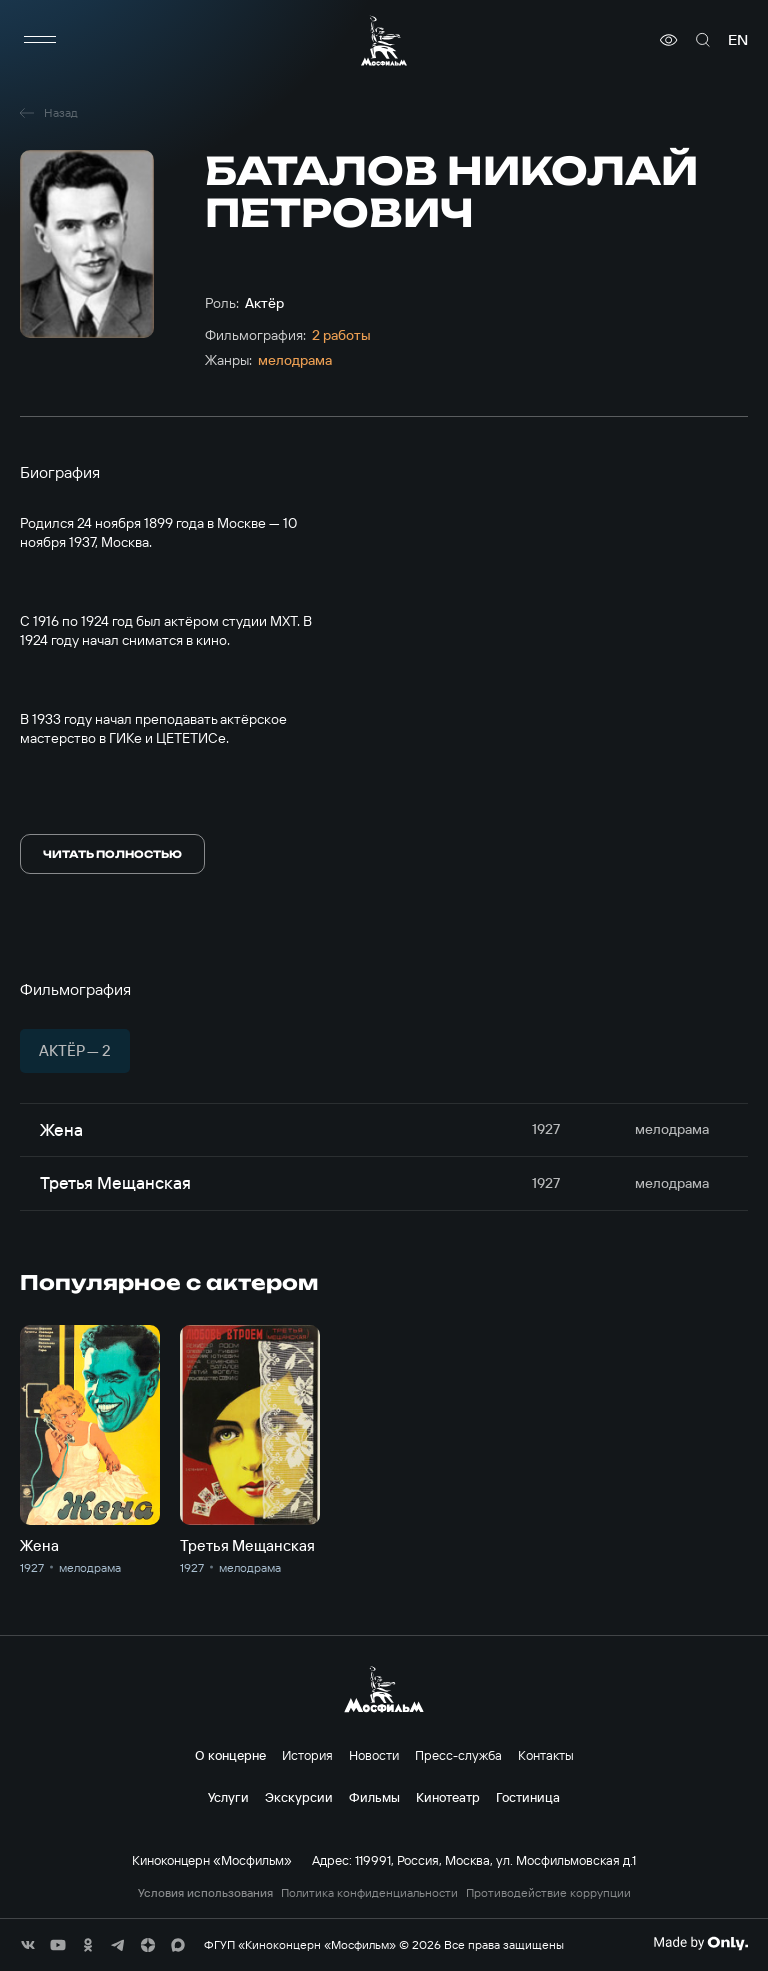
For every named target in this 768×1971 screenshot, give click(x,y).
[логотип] (384, 40)
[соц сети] (28, 1945)
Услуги (228, 1797)
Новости (374, 1755)
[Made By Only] (700, 1943)
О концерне (230, 1755)
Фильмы (374, 1797)
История (307, 1755)
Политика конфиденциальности (369, 1893)
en (738, 40)
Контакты (546, 1755)
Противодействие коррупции (548, 1893)
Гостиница (528, 1797)
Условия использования (205, 1893)
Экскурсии (299, 1797)
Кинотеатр (448, 1797)
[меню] (40, 40)
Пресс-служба (458, 1755)
